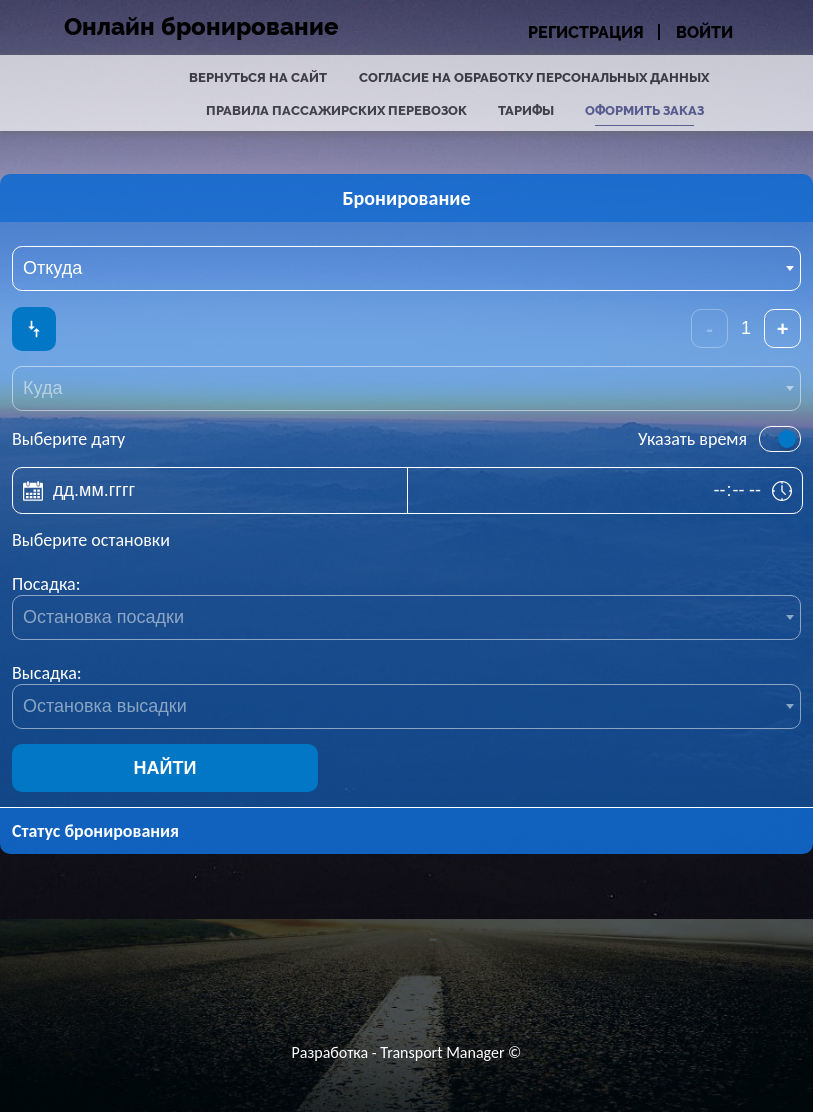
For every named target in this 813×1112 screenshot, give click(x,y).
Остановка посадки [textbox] (103, 617)
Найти (165, 768)
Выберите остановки (91, 540)
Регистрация (586, 32)
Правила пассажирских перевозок (336, 110)
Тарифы (526, 110)
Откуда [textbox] (52, 268)
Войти (704, 32)
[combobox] (406, 268)
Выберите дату (68, 439)
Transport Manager (442, 1052)
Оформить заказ (644, 110)
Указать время (692, 439)
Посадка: (46, 584)
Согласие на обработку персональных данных (534, 77)
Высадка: (47, 673)
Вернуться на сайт (258, 77)
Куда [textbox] (42, 388)
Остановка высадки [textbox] (105, 706)
